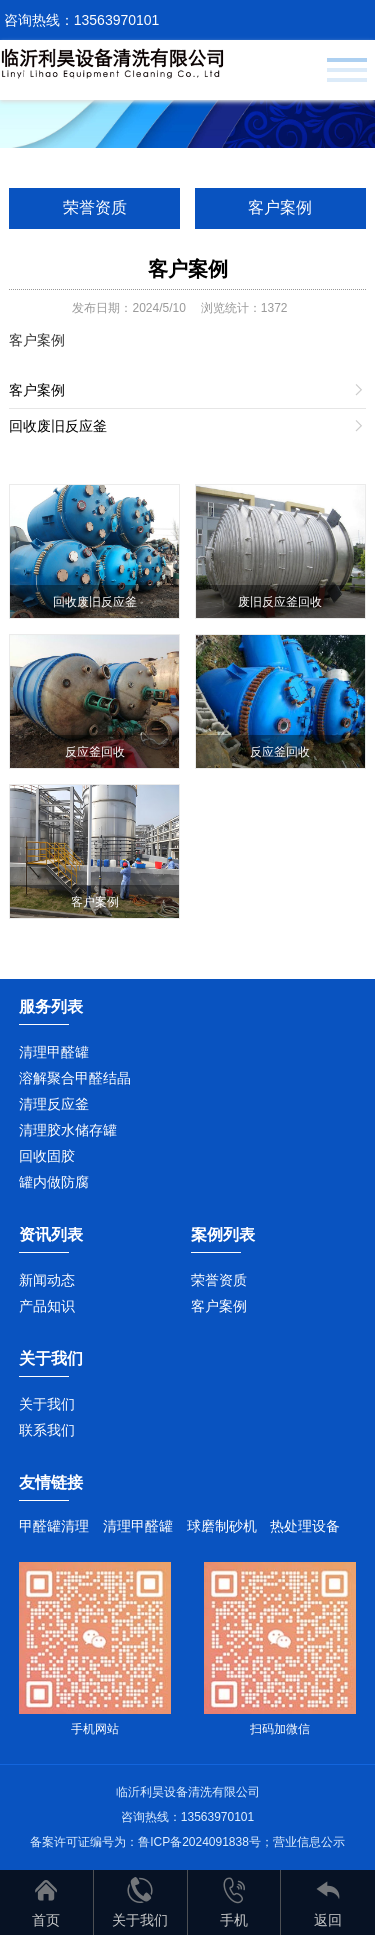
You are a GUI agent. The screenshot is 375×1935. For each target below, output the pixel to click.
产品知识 (47, 1306)
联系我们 (47, 1430)
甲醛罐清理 (54, 1526)
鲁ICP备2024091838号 (199, 1842)
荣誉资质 (95, 207)
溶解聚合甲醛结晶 (75, 1078)
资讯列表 (51, 1234)
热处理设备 (305, 1526)
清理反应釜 (54, 1104)
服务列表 (51, 1006)
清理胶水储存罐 (68, 1130)
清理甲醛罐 (54, 1052)
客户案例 (280, 207)
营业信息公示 (309, 1842)
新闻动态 (47, 1280)
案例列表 (223, 1234)
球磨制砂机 (222, 1526)
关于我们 (47, 1404)
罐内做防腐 (54, 1182)
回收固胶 (47, 1156)
